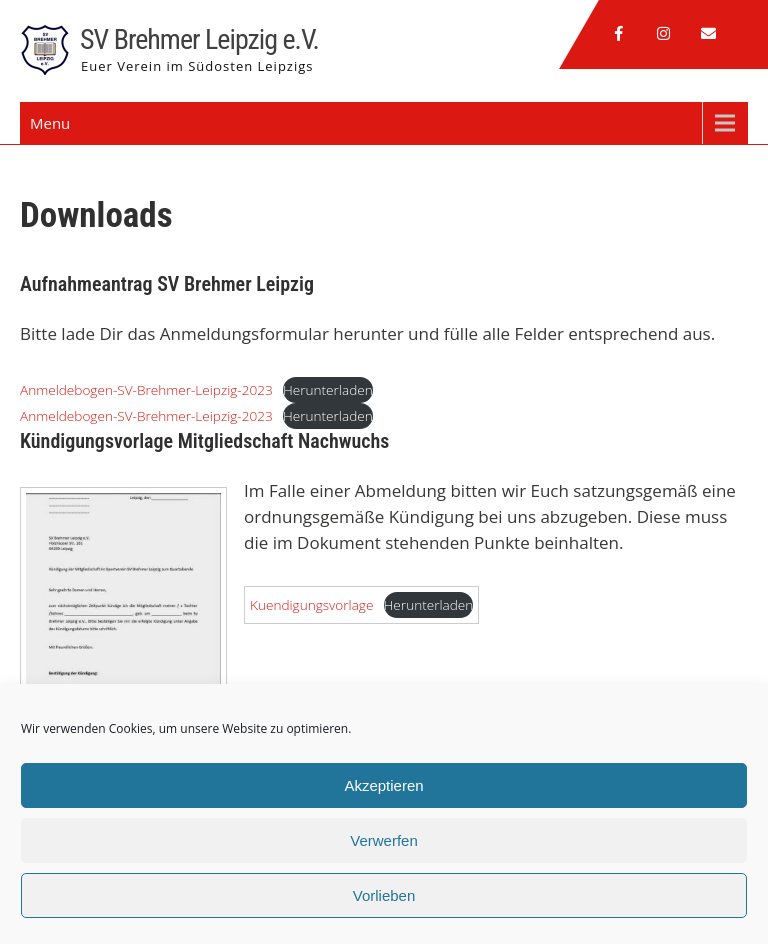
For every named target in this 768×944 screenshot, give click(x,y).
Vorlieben (384, 895)
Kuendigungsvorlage (311, 604)
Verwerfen (384, 840)
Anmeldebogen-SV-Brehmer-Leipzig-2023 (146, 389)
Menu (50, 123)
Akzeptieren (383, 785)
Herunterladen (328, 389)
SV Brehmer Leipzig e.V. (199, 39)
